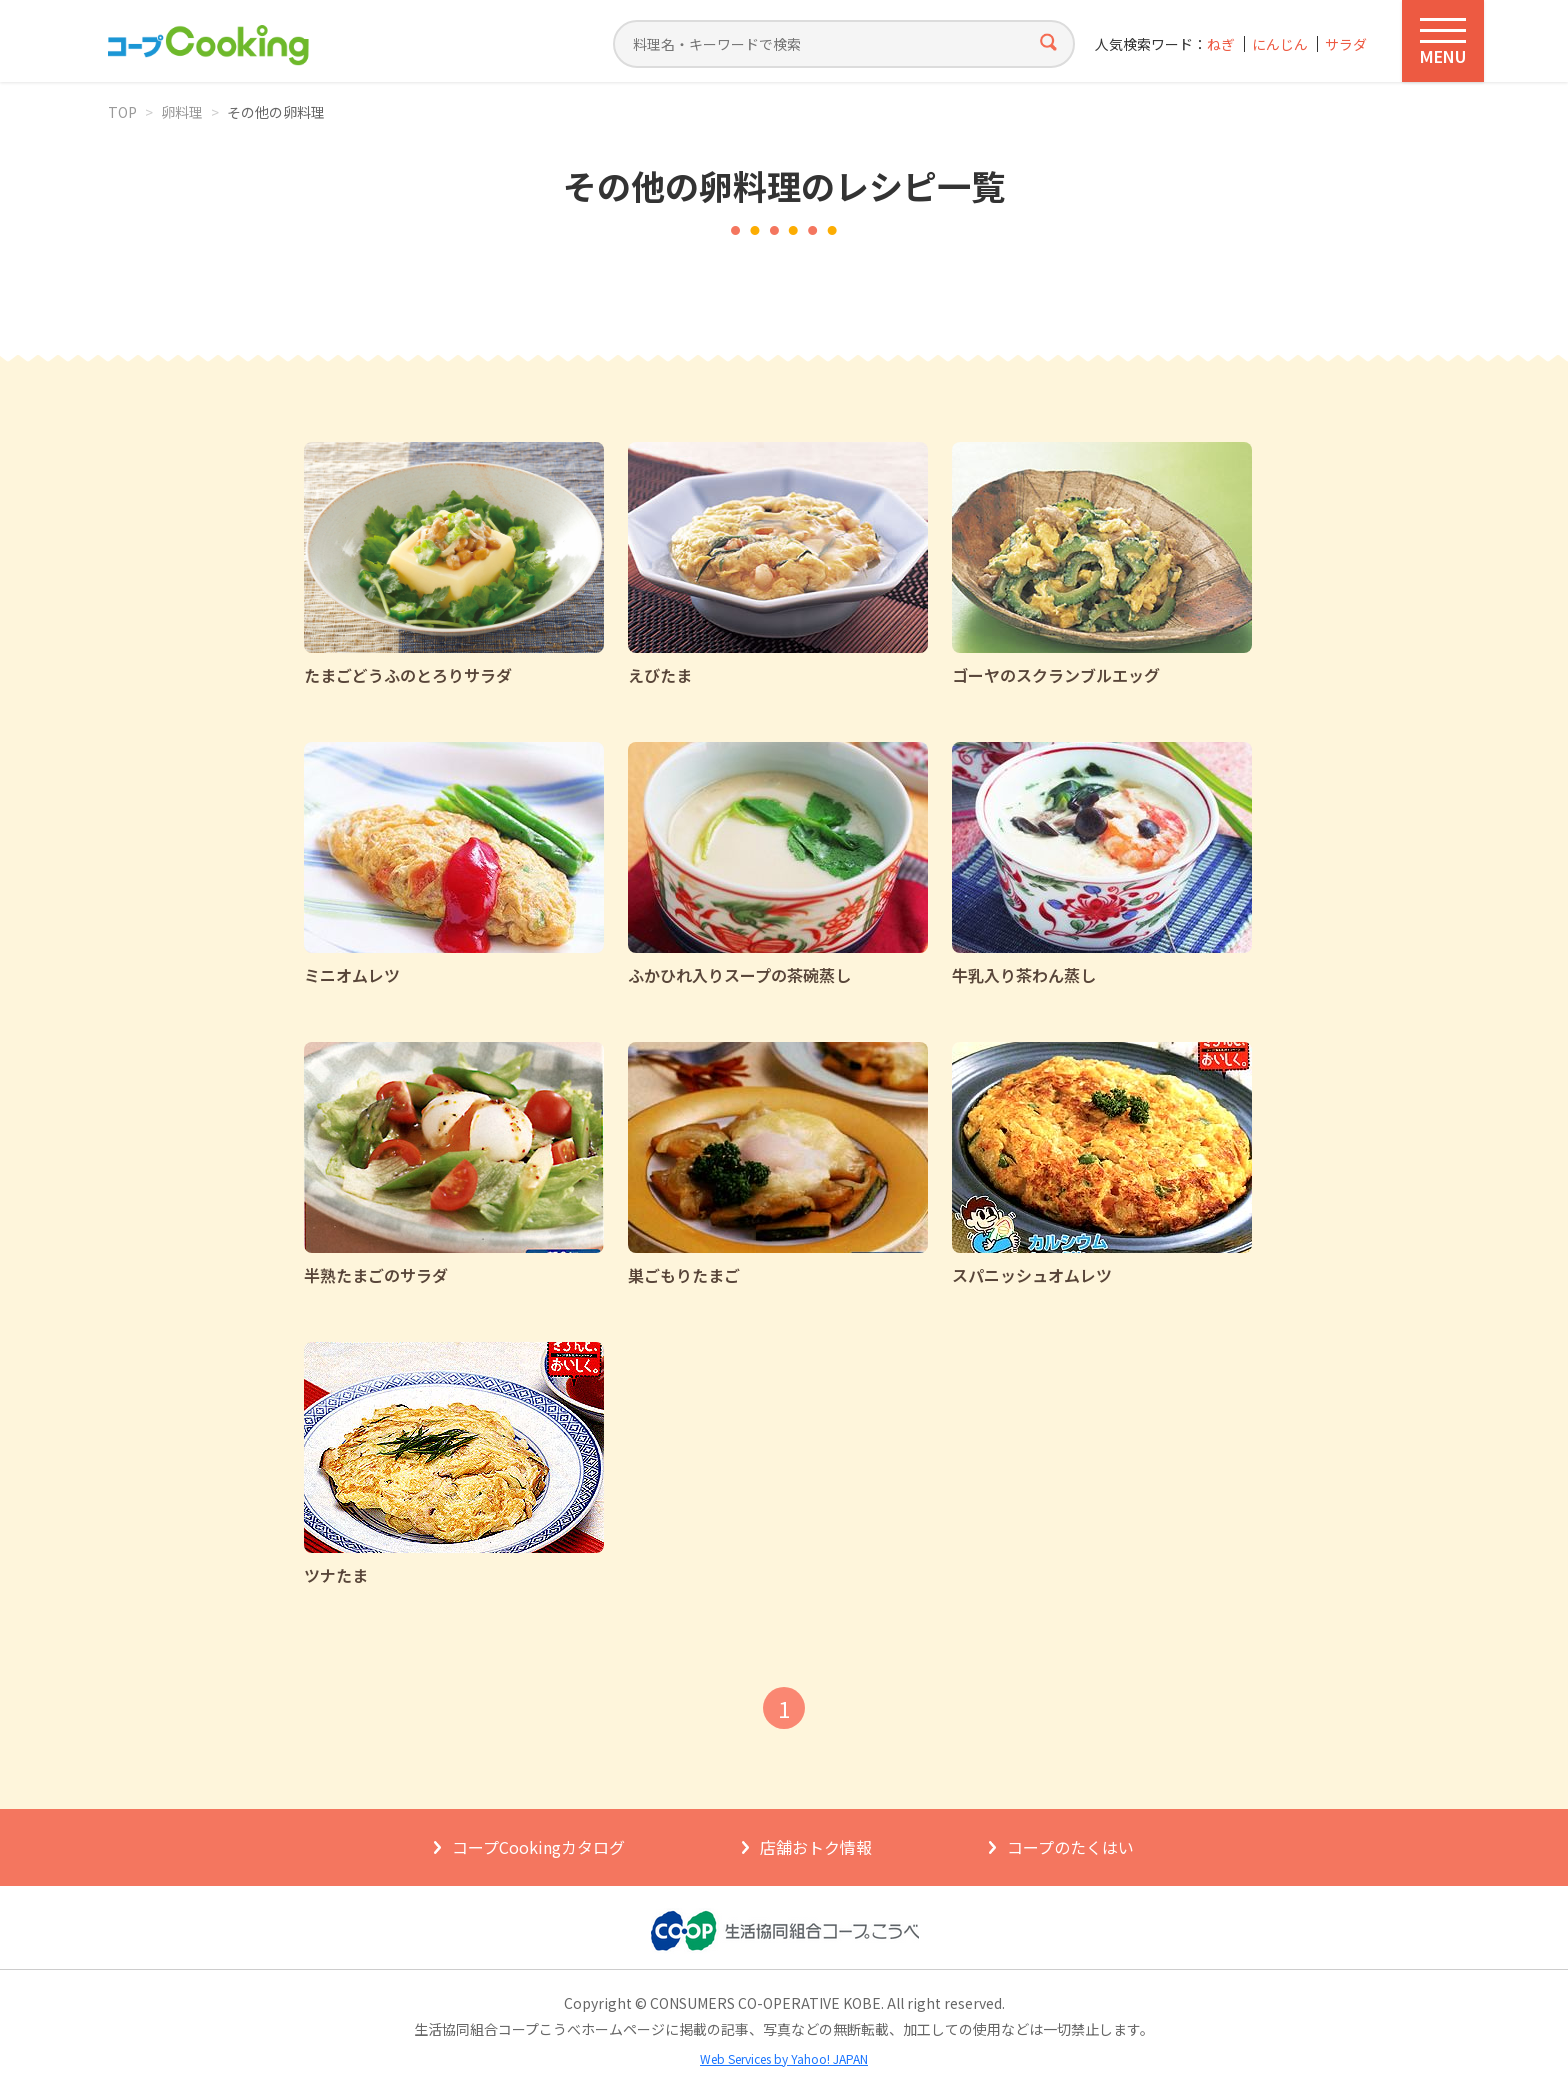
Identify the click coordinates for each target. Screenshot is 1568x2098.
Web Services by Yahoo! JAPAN (784, 2058)
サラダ (1346, 44)
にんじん (1280, 44)
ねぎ (1221, 44)
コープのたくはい (1070, 1847)
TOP (122, 112)
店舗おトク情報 (816, 1847)
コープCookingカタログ (538, 1847)
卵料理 (182, 112)
